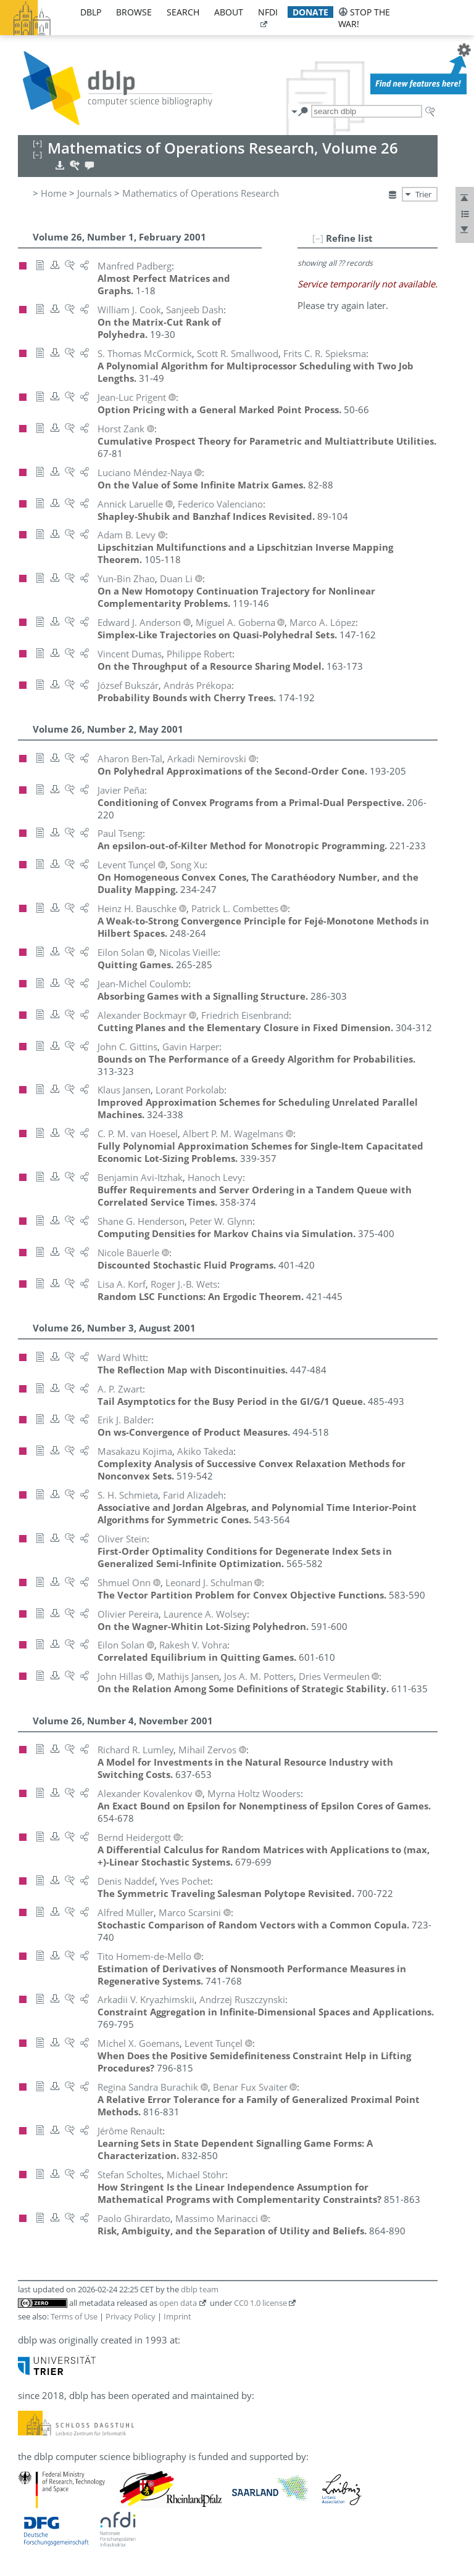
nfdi (268, 12)
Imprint (177, 2316)
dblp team (199, 2289)
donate (310, 12)
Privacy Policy (131, 2316)
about (228, 12)
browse (134, 12)
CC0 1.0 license (260, 2302)
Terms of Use (74, 2316)
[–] (317, 238)
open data (178, 2302)
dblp (90, 12)
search (183, 12)
